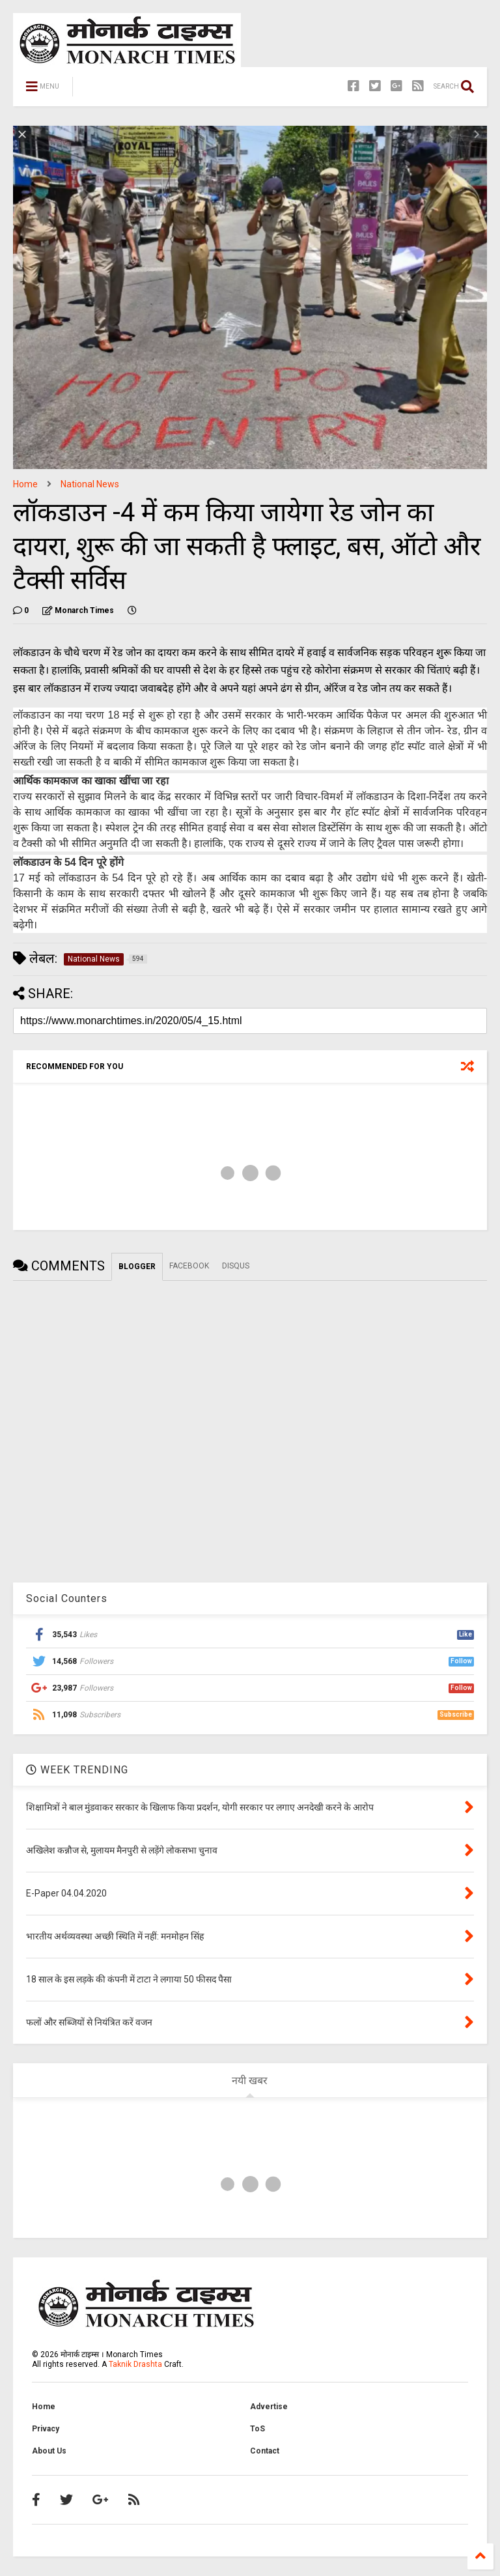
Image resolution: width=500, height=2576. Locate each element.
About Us (49, 2450)
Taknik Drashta (135, 2364)
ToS (257, 2428)
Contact (264, 2450)
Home (25, 484)
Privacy (45, 2428)
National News (90, 484)
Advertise (269, 2406)
